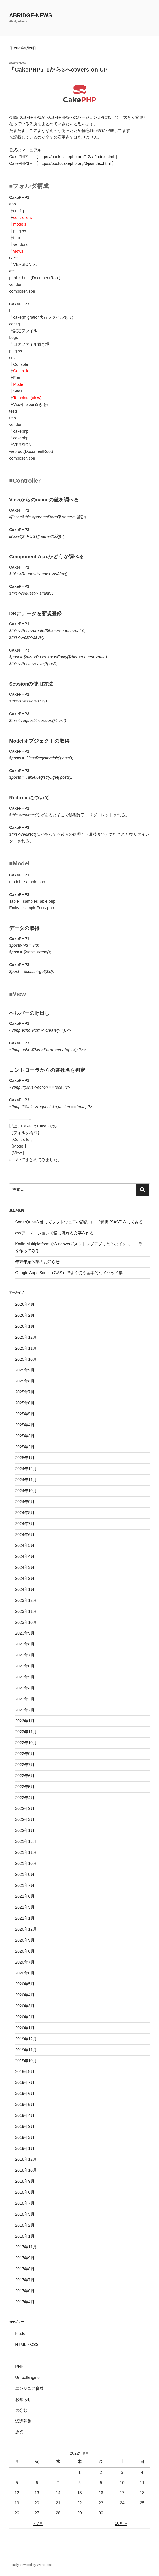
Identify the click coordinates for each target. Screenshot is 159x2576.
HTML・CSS (27, 2344)
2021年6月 (24, 1896)
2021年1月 (24, 1918)
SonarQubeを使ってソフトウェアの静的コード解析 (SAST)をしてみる (79, 1222)
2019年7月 (24, 2082)
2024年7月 (24, 1523)
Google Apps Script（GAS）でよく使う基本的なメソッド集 (69, 1273)
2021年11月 (26, 1852)
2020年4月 (24, 1995)
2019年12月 (26, 2039)
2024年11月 (26, 1480)
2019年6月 (24, 2093)
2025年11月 (26, 1348)
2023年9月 (24, 1633)
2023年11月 (26, 1611)
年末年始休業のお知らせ (37, 1262)
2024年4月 (24, 1556)
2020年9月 (24, 1940)
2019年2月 (24, 2137)
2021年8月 (24, 1874)
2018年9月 (24, 2181)
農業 (19, 2432)
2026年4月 (24, 1304)
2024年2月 (24, 1578)
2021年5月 (24, 1907)
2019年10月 (26, 2061)
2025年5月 (24, 1414)
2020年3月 (24, 2006)
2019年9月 (24, 2071)
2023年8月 (24, 1644)
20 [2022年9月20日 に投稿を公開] (36, 2503)
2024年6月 (24, 1534)
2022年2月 (24, 1819)
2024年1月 (24, 1589)
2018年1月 (24, 2236)
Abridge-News (30, 15)
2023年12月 (26, 1600)
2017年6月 (24, 2291)
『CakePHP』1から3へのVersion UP (58, 69)
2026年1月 (24, 1326)
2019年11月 (26, 2050)
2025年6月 (24, 1403)
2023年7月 (24, 1655)
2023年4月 (24, 1688)
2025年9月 (24, 1370)
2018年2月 (24, 2225)
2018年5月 (24, 2214)
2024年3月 (24, 1567)
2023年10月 (26, 1622)
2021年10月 (26, 1863)
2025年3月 (24, 1436)
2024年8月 (24, 1512)
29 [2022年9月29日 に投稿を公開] (79, 2513)
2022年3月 (24, 1808)
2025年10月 (26, 1359)
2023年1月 (24, 1721)
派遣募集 (23, 2421)
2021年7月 (24, 1885)
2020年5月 (24, 1984)
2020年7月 (24, 1962)
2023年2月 (24, 1710)
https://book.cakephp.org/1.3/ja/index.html (76, 157)
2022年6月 (24, 1776)
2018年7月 (24, 2203)
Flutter (21, 2333)
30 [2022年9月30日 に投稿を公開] (101, 2513)
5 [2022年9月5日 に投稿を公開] (17, 2482)
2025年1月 (24, 1458)
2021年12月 (26, 1841)
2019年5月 (24, 2104)
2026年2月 (24, 1315)
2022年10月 (26, 1743)
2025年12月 (26, 1337)
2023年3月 (24, 1699)
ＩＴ (19, 2355)
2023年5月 (24, 1677)
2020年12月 (26, 1929)
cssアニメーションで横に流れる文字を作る (54, 1233)
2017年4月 (24, 2302)
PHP (19, 2366)
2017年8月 (24, 2269)
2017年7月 (24, 2280)
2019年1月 (24, 2148)
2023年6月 (24, 1666)
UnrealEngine (27, 2377)
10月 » (121, 2523)
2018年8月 (24, 2192)
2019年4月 (24, 2115)
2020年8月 (24, 1951)
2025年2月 (24, 1447)
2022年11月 (26, 1732)
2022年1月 (24, 1830)
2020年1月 (24, 2028)
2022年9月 (24, 1754)
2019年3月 (24, 2126)
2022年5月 (24, 1787)
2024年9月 (24, 1501)
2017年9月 (24, 2258)
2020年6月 (24, 1973)
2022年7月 (24, 1765)
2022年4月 (24, 1798)
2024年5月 (24, 1545)
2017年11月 (26, 2247)
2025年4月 (24, 1425)
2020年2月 (24, 2017)
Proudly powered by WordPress (30, 2565)
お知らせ (23, 2399)
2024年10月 (26, 1491)
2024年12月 (26, 1469)
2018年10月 (26, 2170)
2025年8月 (24, 1381)
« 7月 (38, 2523)
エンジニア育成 (29, 2388)
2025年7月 (24, 1392)
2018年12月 (26, 2159)
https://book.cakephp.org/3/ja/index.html (75, 163)
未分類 (21, 2410)
